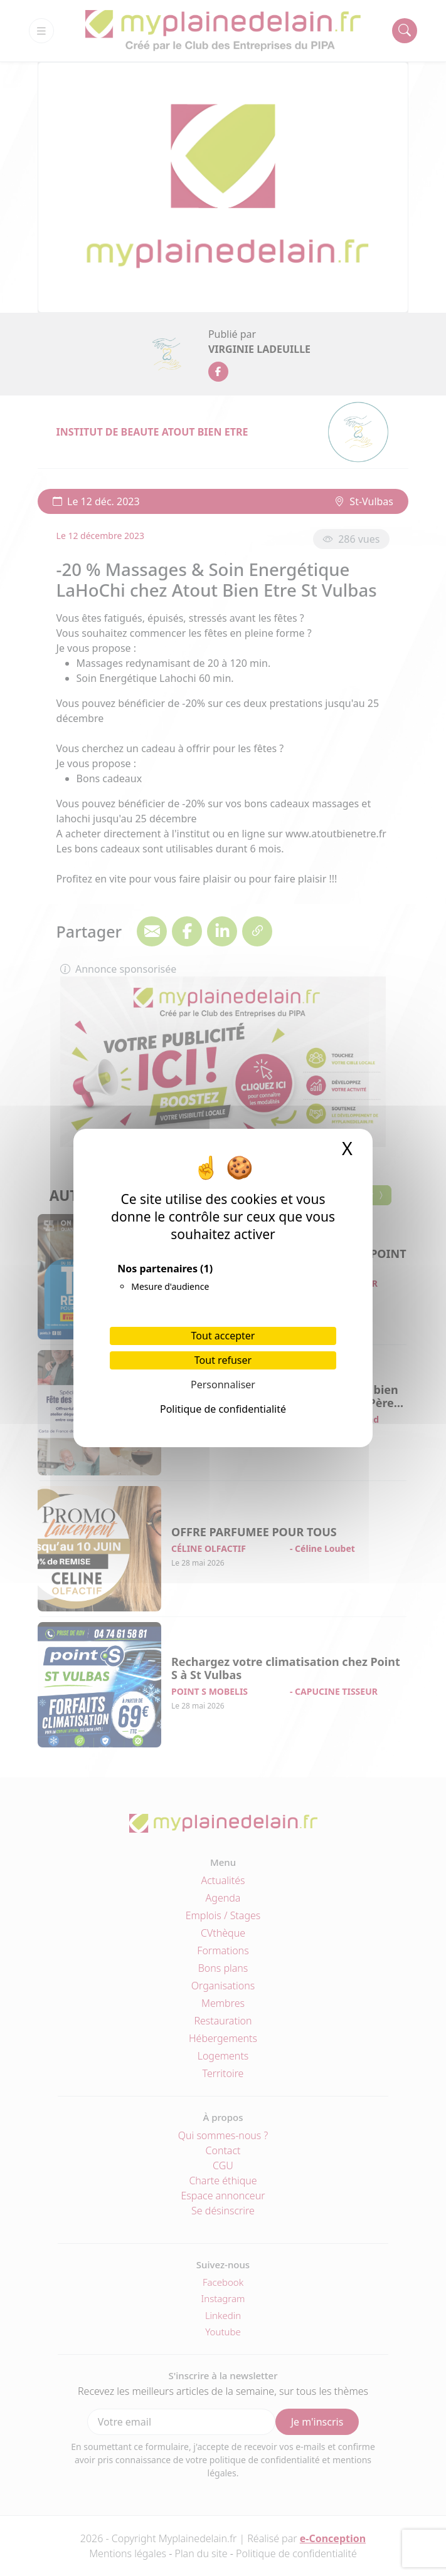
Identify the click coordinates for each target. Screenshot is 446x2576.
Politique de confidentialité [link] (223, 1409)
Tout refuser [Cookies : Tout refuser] (223, 1360)
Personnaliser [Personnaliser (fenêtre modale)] (223, 1384)
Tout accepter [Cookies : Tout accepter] (223, 1336)
